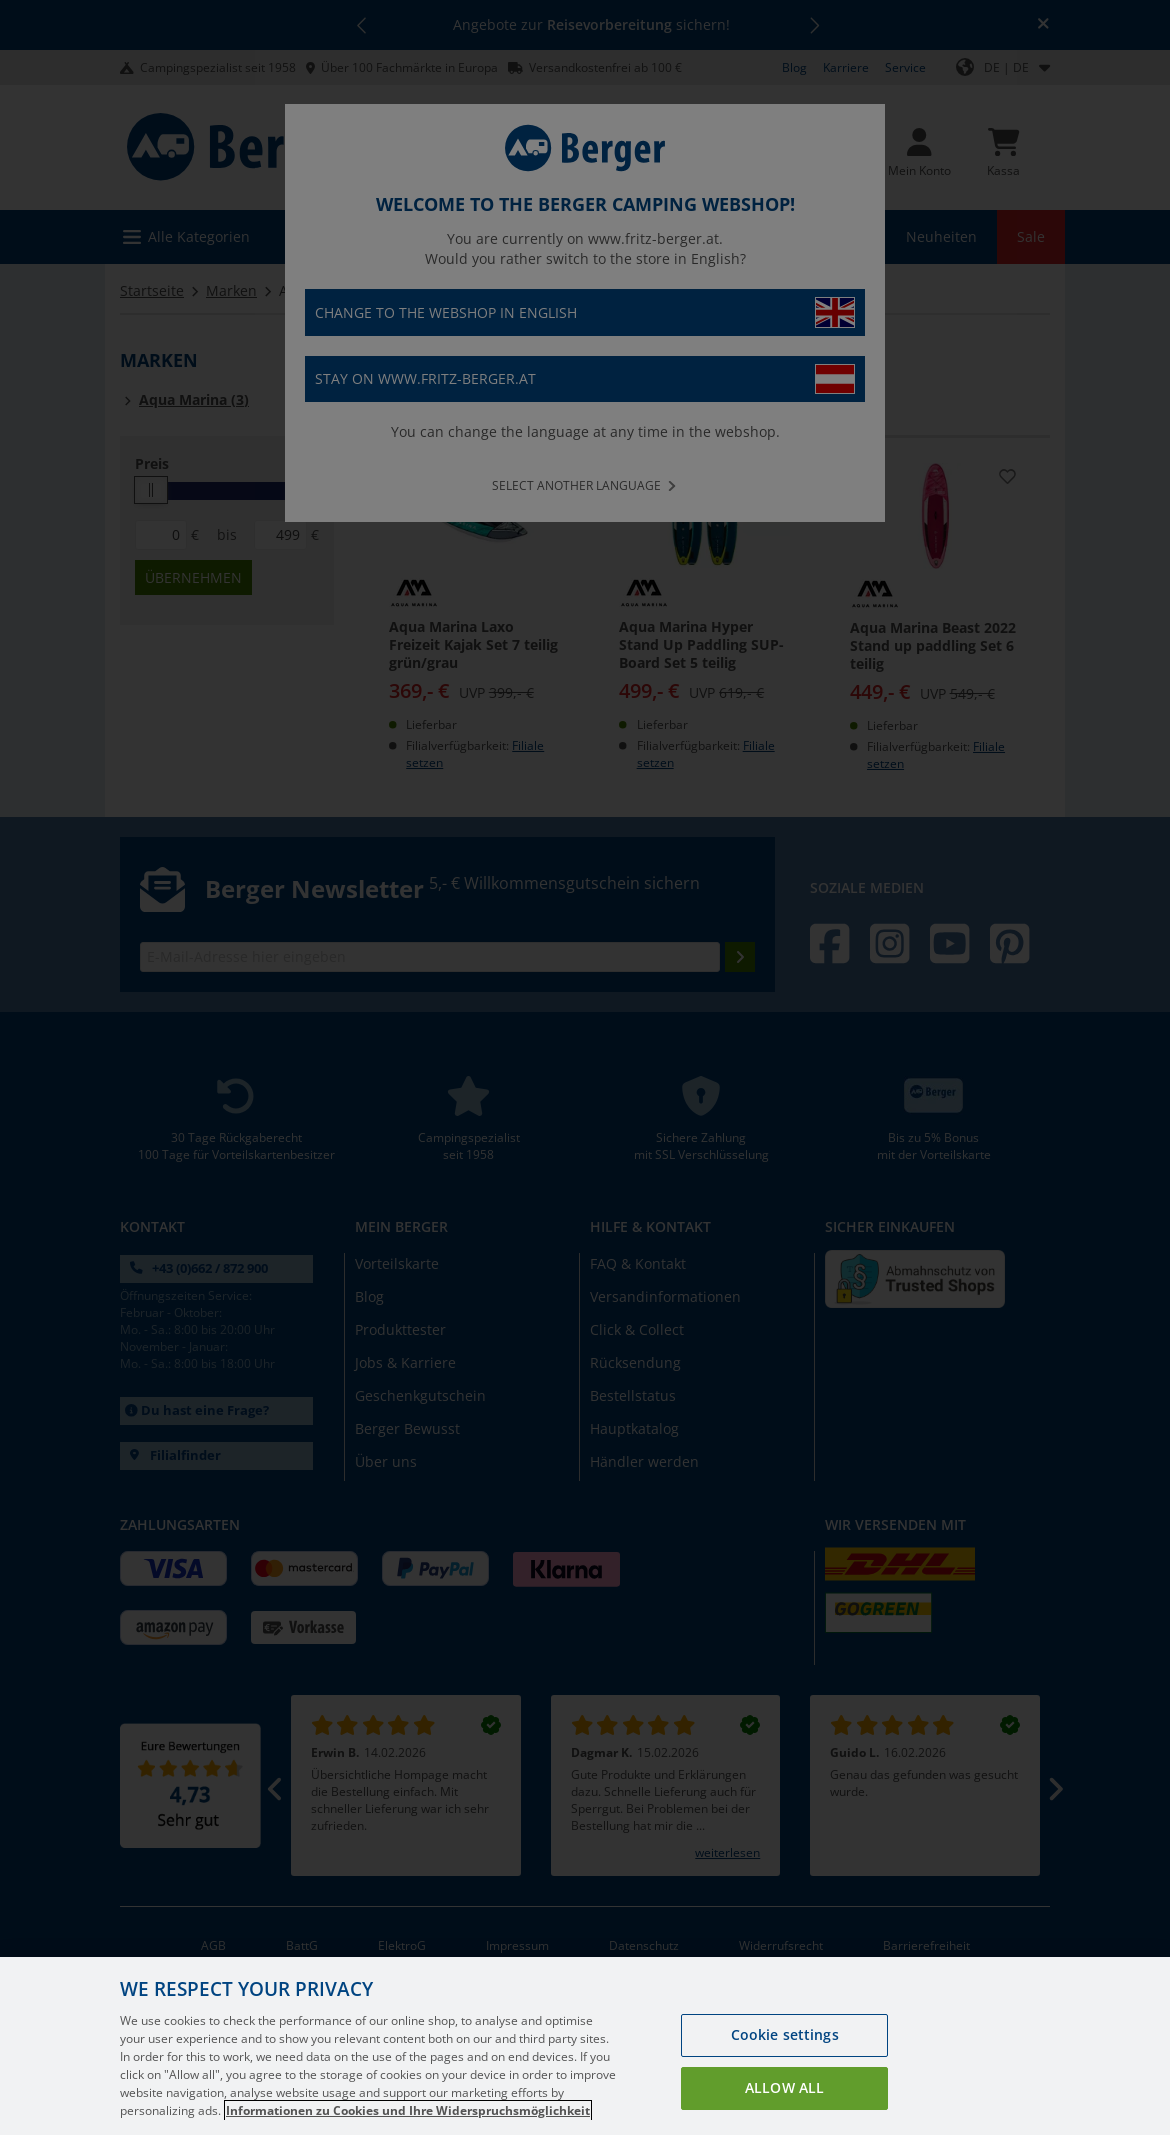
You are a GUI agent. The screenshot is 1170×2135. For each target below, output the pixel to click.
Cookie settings (785, 2034)
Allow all (784, 2087)
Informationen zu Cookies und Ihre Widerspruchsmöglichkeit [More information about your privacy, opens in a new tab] (408, 2110)
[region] (585, 2046)
